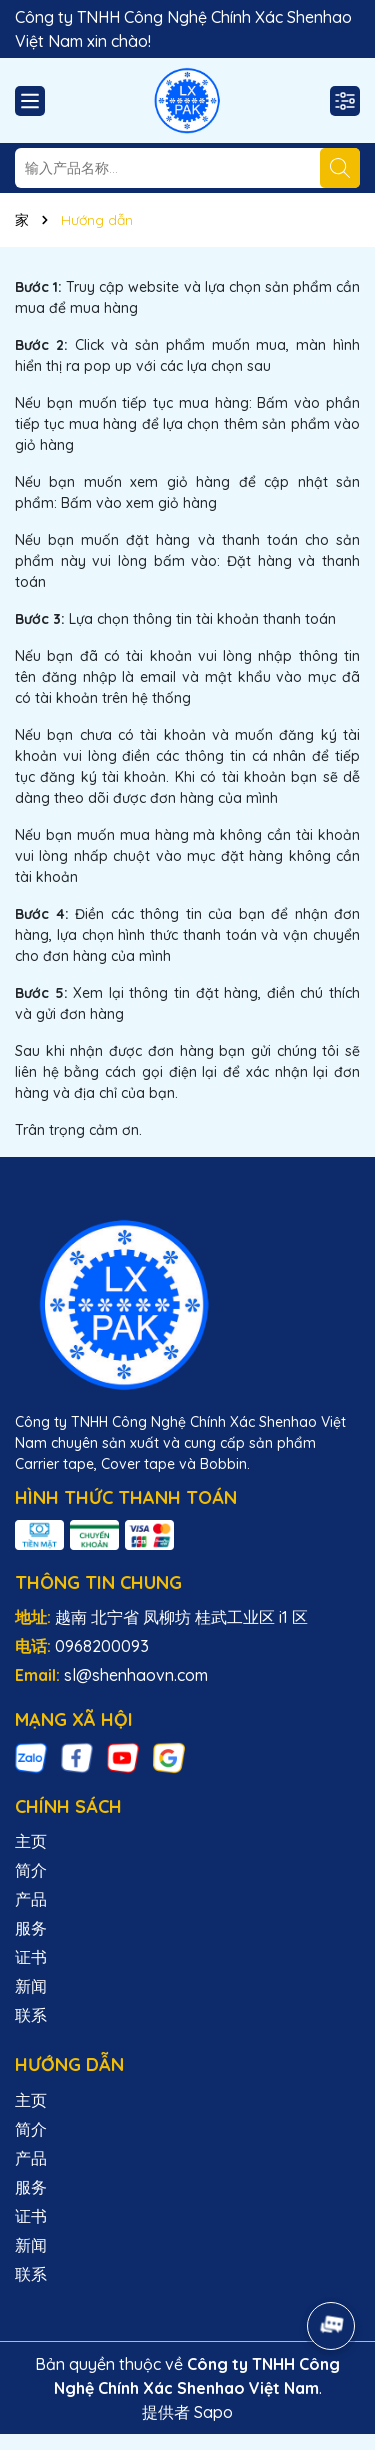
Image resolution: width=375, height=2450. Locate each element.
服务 (31, 1928)
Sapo (213, 2412)
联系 (31, 2015)
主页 (31, 1841)
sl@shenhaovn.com (136, 1675)
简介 (31, 1870)
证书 (31, 1957)
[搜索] (340, 168)
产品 (31, 1899)
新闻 (31, 1986)
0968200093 (102, 1646)
